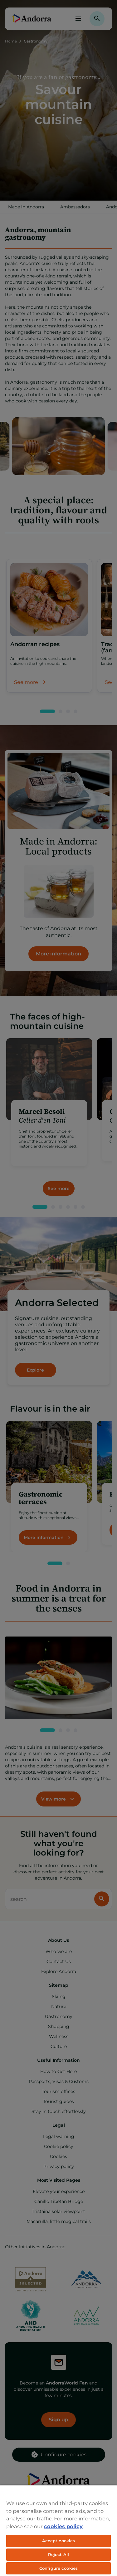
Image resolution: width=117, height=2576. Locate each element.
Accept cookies (58, 2540)
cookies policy (63, 2526)
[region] (58, 2530)
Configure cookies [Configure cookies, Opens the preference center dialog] (58, 2568)
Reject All (58, 2554)
